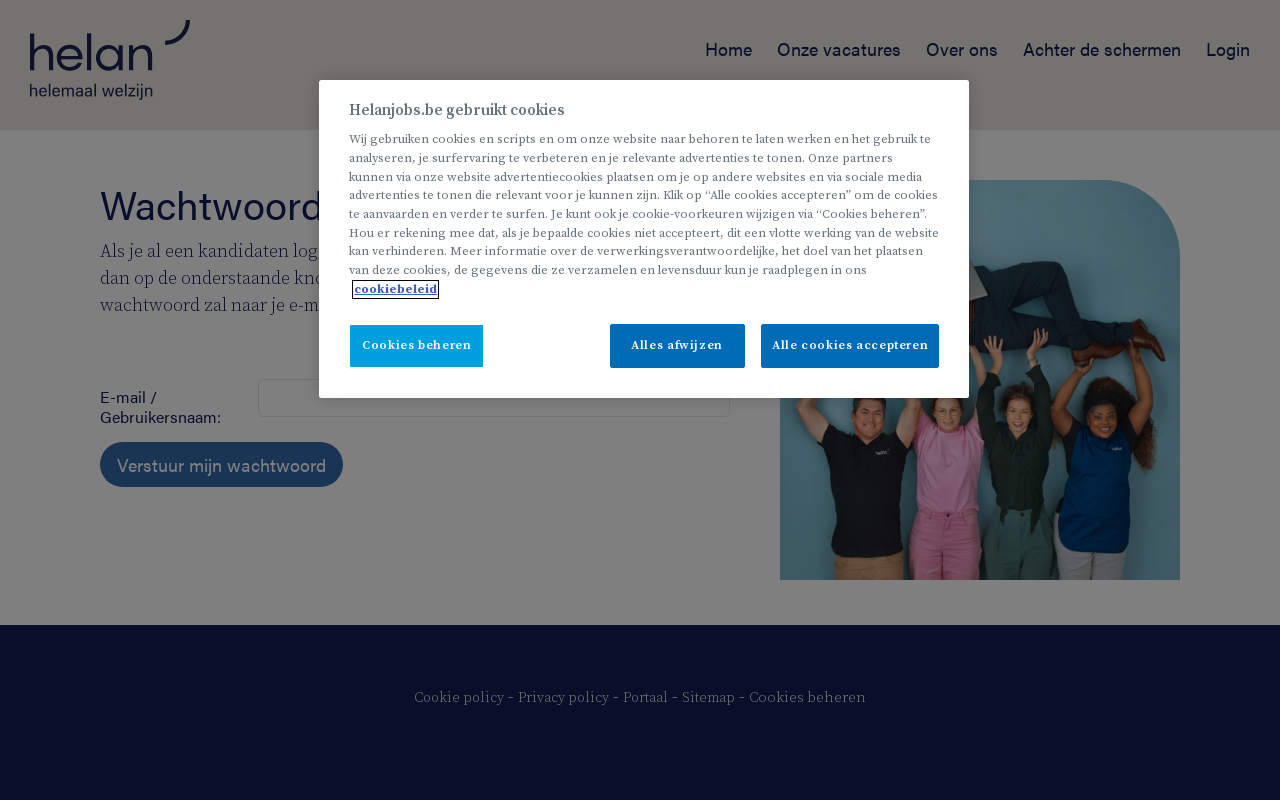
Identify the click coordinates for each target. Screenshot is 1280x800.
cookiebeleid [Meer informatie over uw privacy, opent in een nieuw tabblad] (395, 289)
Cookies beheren (416, 345)
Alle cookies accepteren (850, 345)
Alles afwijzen (677, 345)
